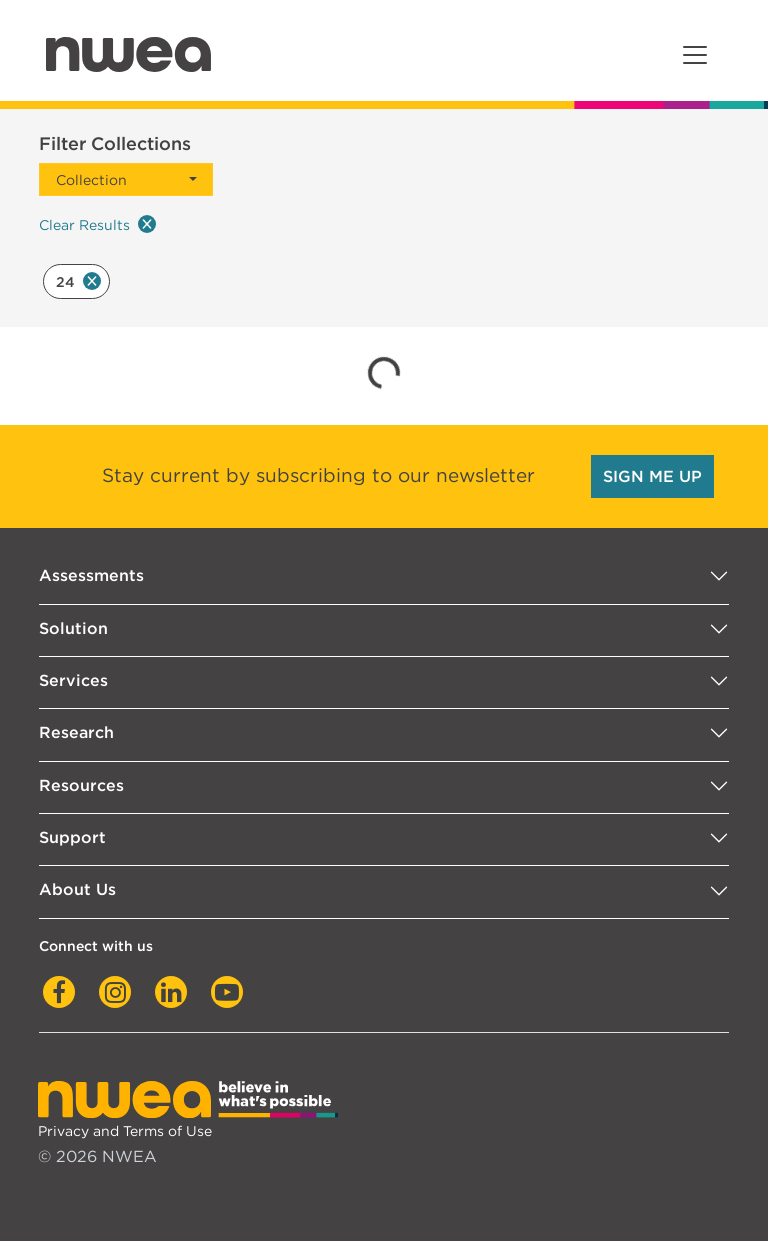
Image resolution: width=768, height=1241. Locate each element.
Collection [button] (91, 179)
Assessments (91, 575)
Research (76, 732)
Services (73, 680)
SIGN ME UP (652, 476)
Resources (81, 785)
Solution (73, 628)
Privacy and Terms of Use (125, 1130)
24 (78, 281)
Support (72, 837)
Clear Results (97, 224)
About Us (77, 889)
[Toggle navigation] (695, 55)
